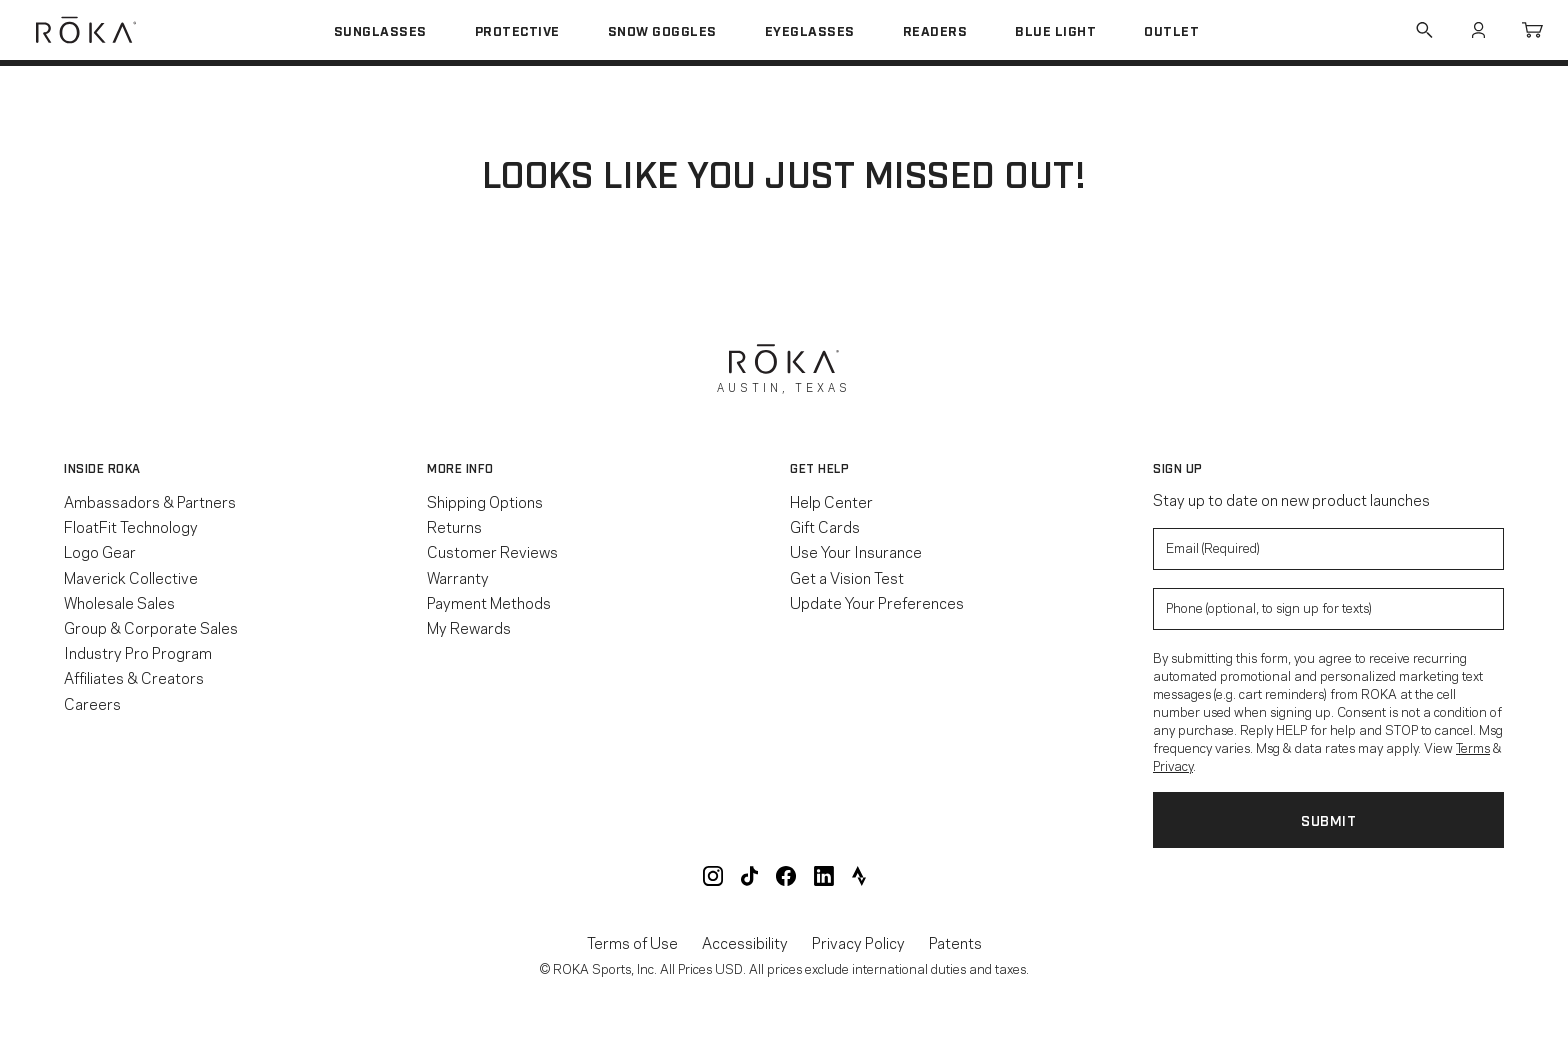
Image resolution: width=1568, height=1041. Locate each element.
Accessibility (745, 942)
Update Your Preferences (877, 602)
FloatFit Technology (131, 526)
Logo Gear (100, 551)
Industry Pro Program (138, 652)
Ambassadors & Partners (150, 501)
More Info (460, 468)
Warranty (458, 577)
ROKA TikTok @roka (749, 876)
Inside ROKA (102, 468)
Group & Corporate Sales (151, 627)
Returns (454, 526)
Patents (955, 942)
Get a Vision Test (847, 577)
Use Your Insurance (856, 551)
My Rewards (469, 627)
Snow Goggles (662, 30)
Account (1478, 30)
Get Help (819, 468)
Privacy (1173, 765)
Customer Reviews (492, 551)
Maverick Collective (131, 577)
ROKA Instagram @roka (713, 876)
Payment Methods (489, 602)
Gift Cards (825, 526)
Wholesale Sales (119, 602)
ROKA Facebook (786, 876)
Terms (1473, 747)
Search (1424, 30)
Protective (517, 30)
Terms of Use (632, 942)
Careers (92, 703)
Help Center (831, 501)
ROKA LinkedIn (824, 876)
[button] (239, 468)
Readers (935, 30)
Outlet (1171, 30)
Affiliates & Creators (134, 677)
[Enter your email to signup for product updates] (1328, 549)
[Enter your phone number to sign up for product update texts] (1328, 609)
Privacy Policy (858, 942)
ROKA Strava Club (859, 876)
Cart (1532, 30)
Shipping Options (485, 501)
